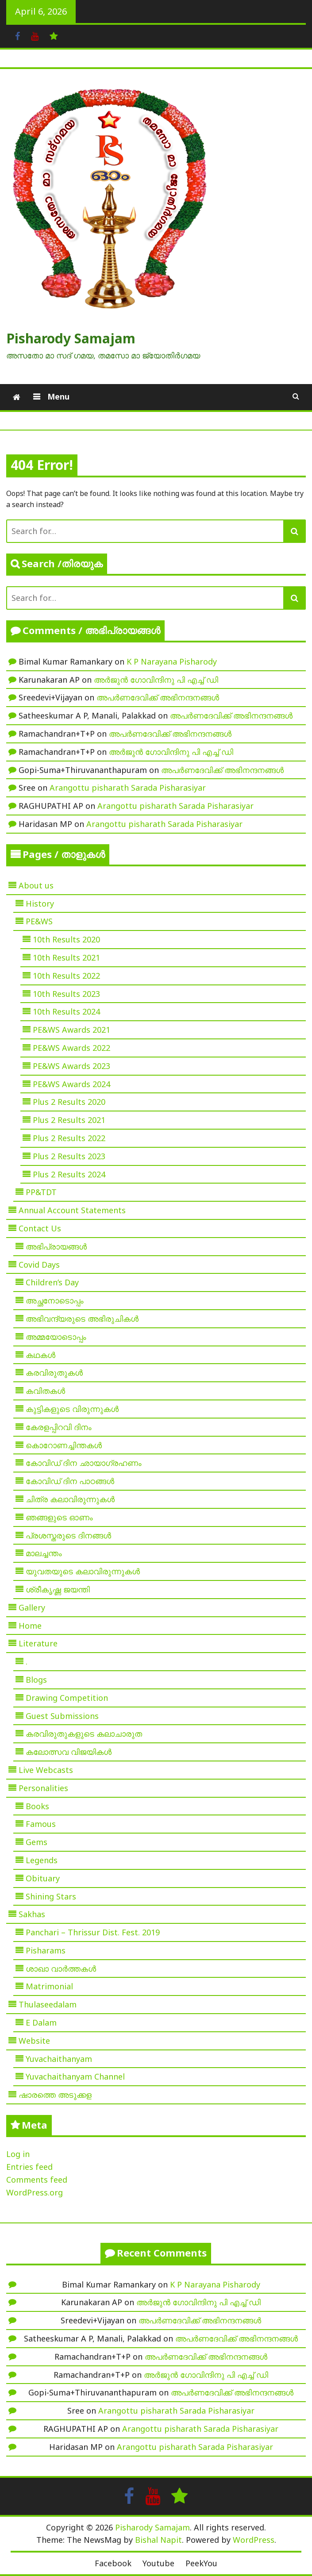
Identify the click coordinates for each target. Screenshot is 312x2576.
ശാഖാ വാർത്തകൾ (61, 1968)
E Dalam (41, 2022)
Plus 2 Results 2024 (69, 1174)
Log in (18, 2154)
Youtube (158, 2563)
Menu (57, 396)
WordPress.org (34, 2192)
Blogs (36, 1679)
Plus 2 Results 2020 (69, 1101)
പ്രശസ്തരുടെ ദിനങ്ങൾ (68, 1535)
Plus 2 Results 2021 (69, 1120)
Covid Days (39, 1264)
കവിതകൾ (45, 1390)
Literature (38, 1643)
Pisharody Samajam (70, 338)
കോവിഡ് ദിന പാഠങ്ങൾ (70, 1481)
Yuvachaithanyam (59, 2058)
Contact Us (40, 1228)
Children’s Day (52, 1282)
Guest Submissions (62, 1716)
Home (30, 1625)
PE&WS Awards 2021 (71, 1029)
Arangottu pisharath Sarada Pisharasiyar (128, 787)
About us (36, 885)
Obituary (43, 1878)
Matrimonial (49, 1986)
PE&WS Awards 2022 (71, 1047)
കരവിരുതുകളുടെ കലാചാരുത (84, 1733)
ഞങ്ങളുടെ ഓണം (59, 1517)
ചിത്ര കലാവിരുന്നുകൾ (70, 1499)
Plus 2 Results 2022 (69, 1138)
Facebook (113, 2563)
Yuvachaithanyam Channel (75, 2076)
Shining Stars (51, 1896)
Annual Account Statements (72, 1210)
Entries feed (29, 2166)
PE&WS (39, 921)
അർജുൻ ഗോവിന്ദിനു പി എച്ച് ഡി (156, 679)
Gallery (32, 1607)
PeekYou (201, 2563)
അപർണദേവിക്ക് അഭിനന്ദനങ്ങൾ (157, 697)
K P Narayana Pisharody (172, 661)
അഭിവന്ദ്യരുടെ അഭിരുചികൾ (82, 1318)
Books (37, 1806)
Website (34, 2040)
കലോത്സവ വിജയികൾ (69, 1751)
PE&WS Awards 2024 (71, 1084)
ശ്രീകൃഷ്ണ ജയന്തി (58, 1589)
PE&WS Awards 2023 (71, 1066)
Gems (36, 1842)
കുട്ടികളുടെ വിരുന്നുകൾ (72, 1408)
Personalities (43, 1788)
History (40, 903)
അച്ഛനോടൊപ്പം (55, 1300)
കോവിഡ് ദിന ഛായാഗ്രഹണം (84, 1462)
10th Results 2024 (66, 1011)
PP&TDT (41, 1192)
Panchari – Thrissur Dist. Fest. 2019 (93, 1932)
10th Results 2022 (66, 975)
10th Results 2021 (66, 957)
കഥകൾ (40, 1355)
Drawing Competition (67, 1697)
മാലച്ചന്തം (44, 1553)
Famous (41, 1824)
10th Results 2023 (66, 993)
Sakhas (32, 1914)
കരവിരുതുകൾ (54, 1372)
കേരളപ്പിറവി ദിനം (59, 1427)
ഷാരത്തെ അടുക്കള (55, 2094)
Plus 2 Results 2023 (69, 1156)
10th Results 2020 (66, 939)
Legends (42, 1860)
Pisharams (45, 1950)
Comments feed (36, 2179)
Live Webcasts (46, 1770)
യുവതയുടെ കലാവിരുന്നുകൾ (83, 1571)
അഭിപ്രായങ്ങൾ (56, 1246)
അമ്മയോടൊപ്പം (56, 1336)
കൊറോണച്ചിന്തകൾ (64, 1445)
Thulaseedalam (48, 2004)
